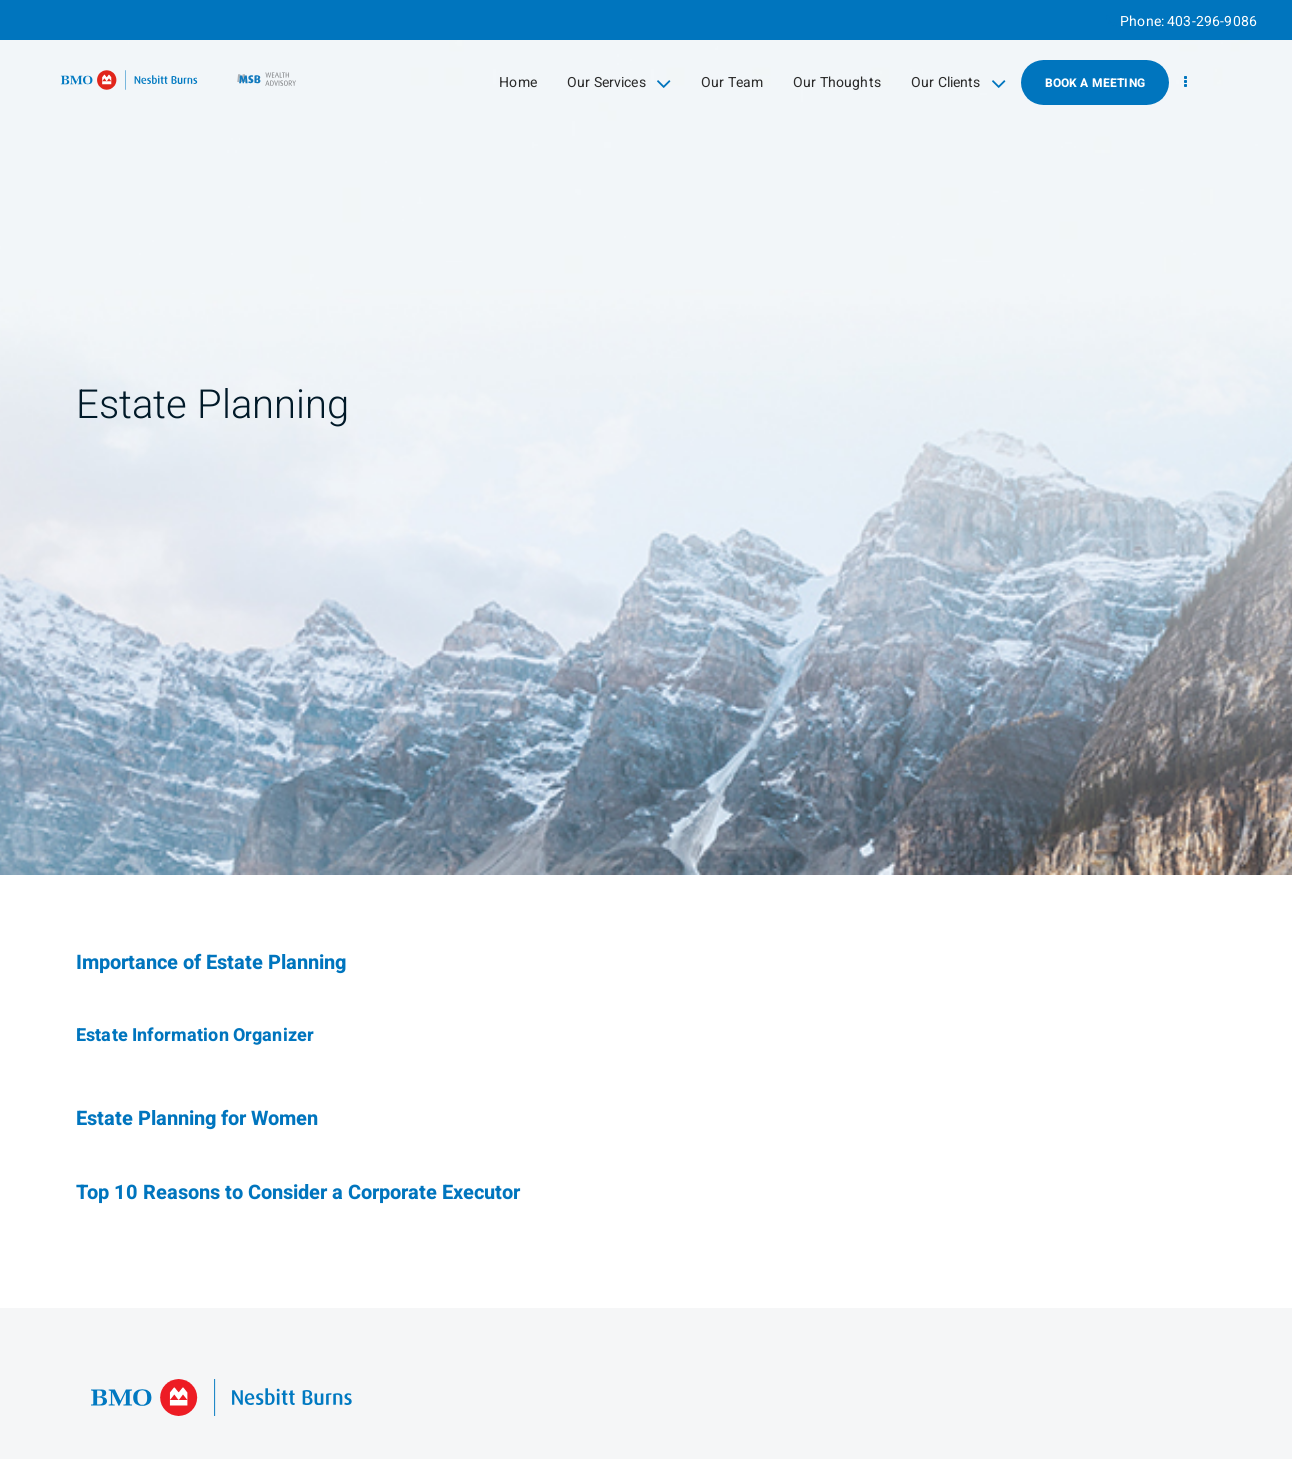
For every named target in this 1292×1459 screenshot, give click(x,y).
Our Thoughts (837, 82)
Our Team (732, 82)
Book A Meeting (1095, 83)
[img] (646, 437)
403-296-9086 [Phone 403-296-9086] (1212, 21)
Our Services (619, 83)
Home (518, 82)
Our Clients (958, 83)
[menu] (1185, 83)
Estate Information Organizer (195, 1035)
